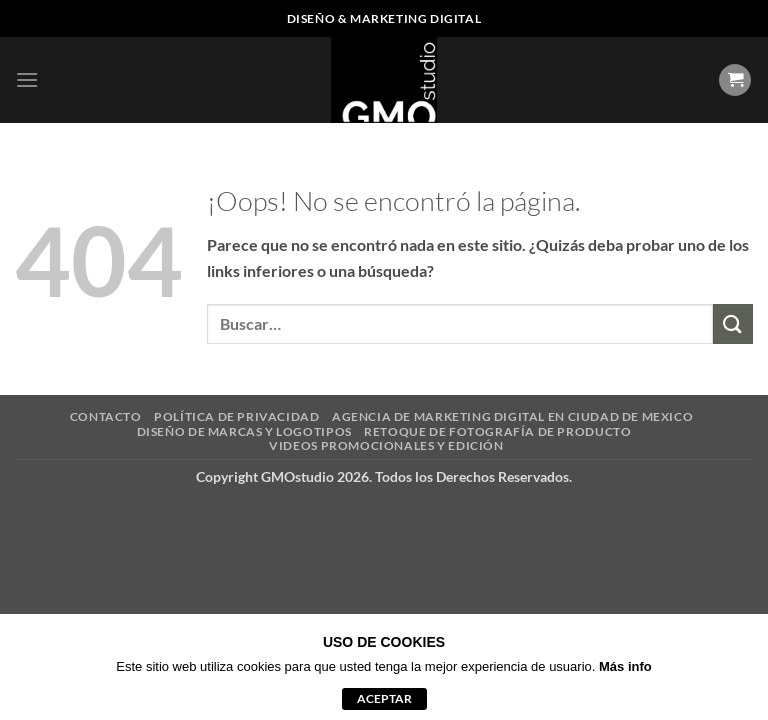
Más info (625, 666)
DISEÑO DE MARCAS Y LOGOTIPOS (244, 431)
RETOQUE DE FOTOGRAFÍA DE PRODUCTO (497, 431)
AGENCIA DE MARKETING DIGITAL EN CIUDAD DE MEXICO (512, 416)
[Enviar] (733, 323)
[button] (27, 79)
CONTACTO (106, 416)
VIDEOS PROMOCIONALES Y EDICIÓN (386, 445)
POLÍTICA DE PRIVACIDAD (236, 416)
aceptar (384, 698)
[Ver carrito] (735, 80)
